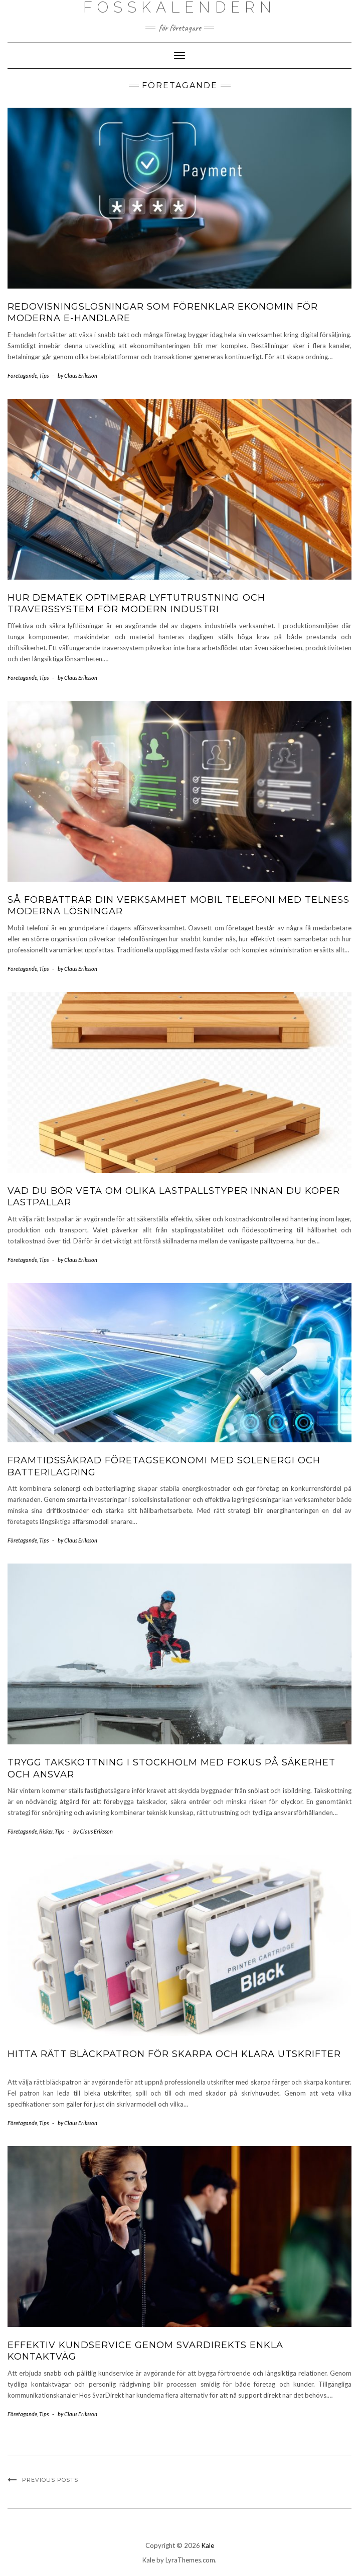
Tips (44, 375)
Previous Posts (50, 2479)
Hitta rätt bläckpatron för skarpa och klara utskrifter (174, 2053)
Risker (46, 1831)
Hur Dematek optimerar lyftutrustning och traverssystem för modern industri (136, 603)
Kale (208, 2545)
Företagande (22, 375)
